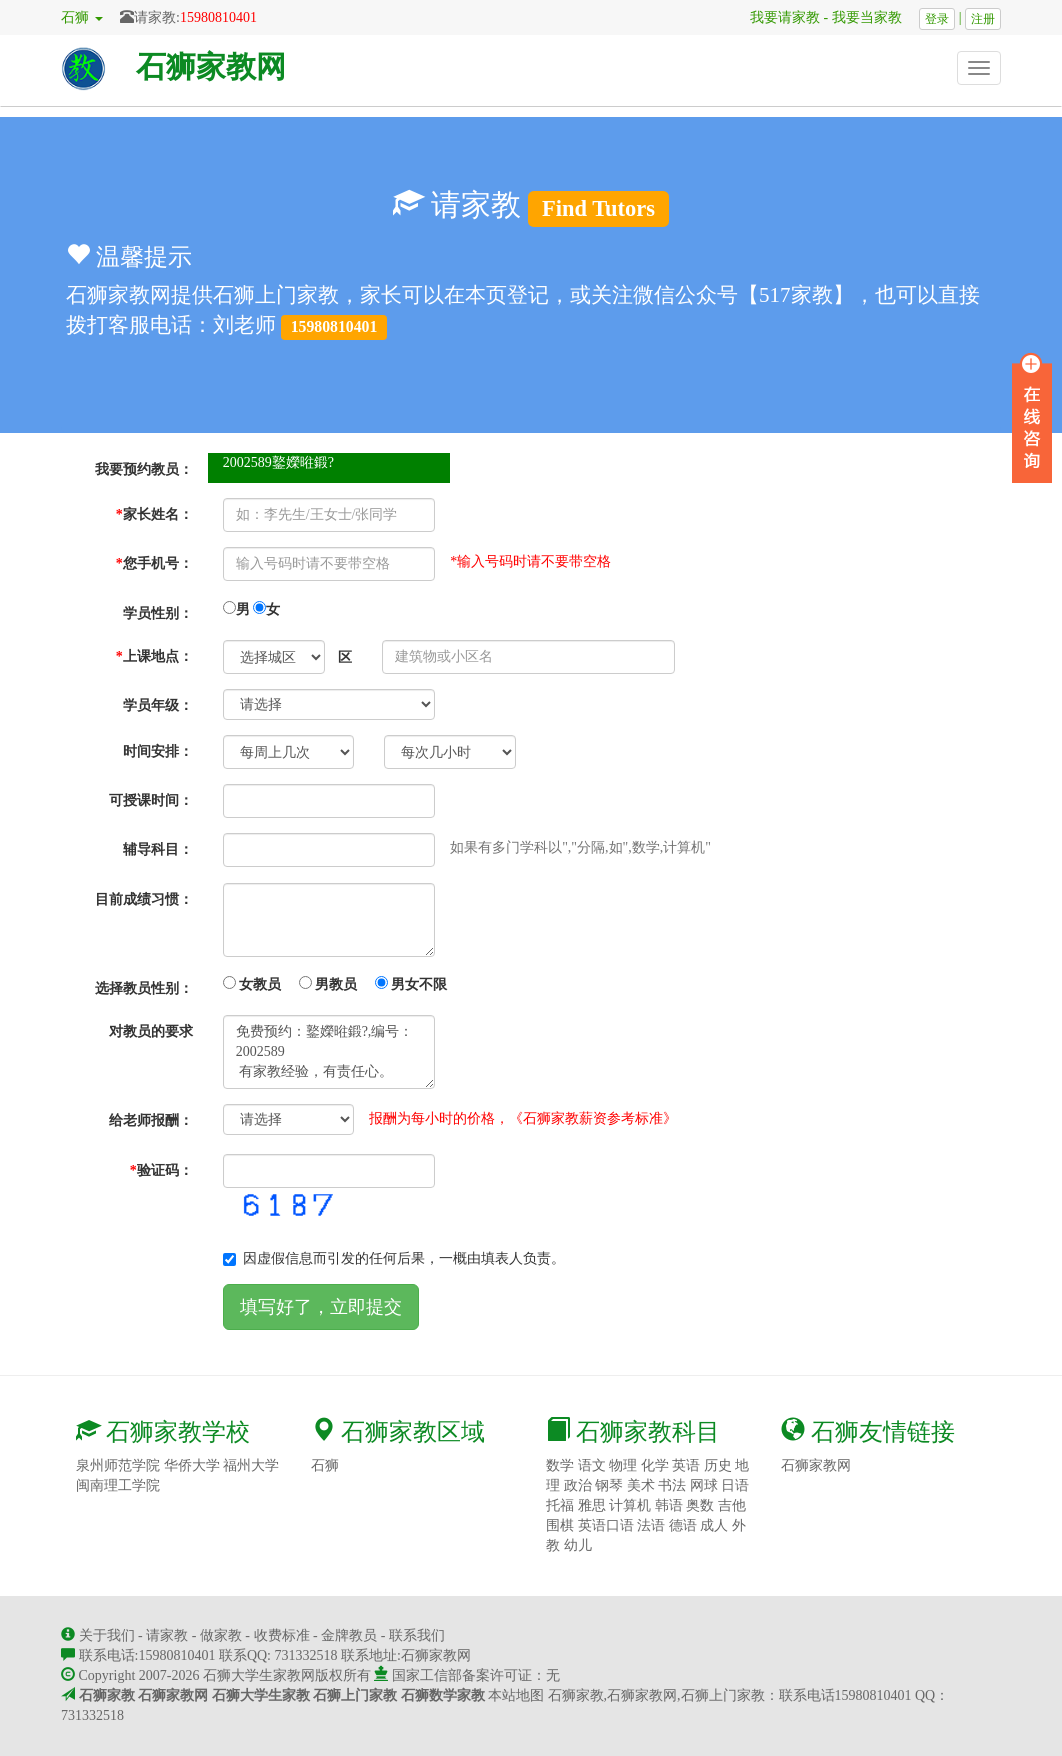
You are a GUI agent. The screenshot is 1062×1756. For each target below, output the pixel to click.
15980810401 (218, 17)
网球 (704, 1485)
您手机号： (154, 563)
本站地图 (516, 1695)
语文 (592, 1465)
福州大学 (251, 1465)
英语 (686, 1465)
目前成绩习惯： (144, 899)
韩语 (669, 1505)
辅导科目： (158, 849)
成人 (714, 1525)
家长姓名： (154, 514)
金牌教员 (349, 1635)
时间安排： (158, 751)
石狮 (325, 1465)
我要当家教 (874, 17)
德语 (683, 1525)
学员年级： (158, 705)
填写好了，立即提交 (321, 1307)
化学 (655, 1465)
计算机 (630, 1505)
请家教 (167, 1635)
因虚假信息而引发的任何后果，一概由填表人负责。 (394, 1258)
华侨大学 (192, 1465)
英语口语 (606, 1525)
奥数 (700, 1505)
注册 (983, 19)
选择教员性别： (144, 988)
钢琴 (609, 1485)
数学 (560, 1465)
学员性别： (158, 613)
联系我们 (417, 1635)
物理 (623, 1465)
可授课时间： (151, 800)
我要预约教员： (144, 469)
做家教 (221, 1635)
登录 (937, 19)
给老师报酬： (151, 1120)
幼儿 (578, 1545)
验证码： (161, 1170)
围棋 (560, 1525)
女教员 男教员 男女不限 (335, 984)
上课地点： (154, 656)
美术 (641, 1485)
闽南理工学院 (118, 1485)
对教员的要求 (151, 1031)
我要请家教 (778, 17)
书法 (672, 1485)
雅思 (592, 1505)
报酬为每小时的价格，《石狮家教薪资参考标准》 (523, 1118)
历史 (718, 1465)
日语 (735, 1485)
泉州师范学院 (118, 1465)
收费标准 (282, 1635)
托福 (560, 1505)
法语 (651, 1525)
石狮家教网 (211, 66)
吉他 (732, 1505)
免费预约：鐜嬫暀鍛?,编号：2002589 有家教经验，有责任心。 (329, 1052)
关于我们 (107, 1635)
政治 (578, 1485)
